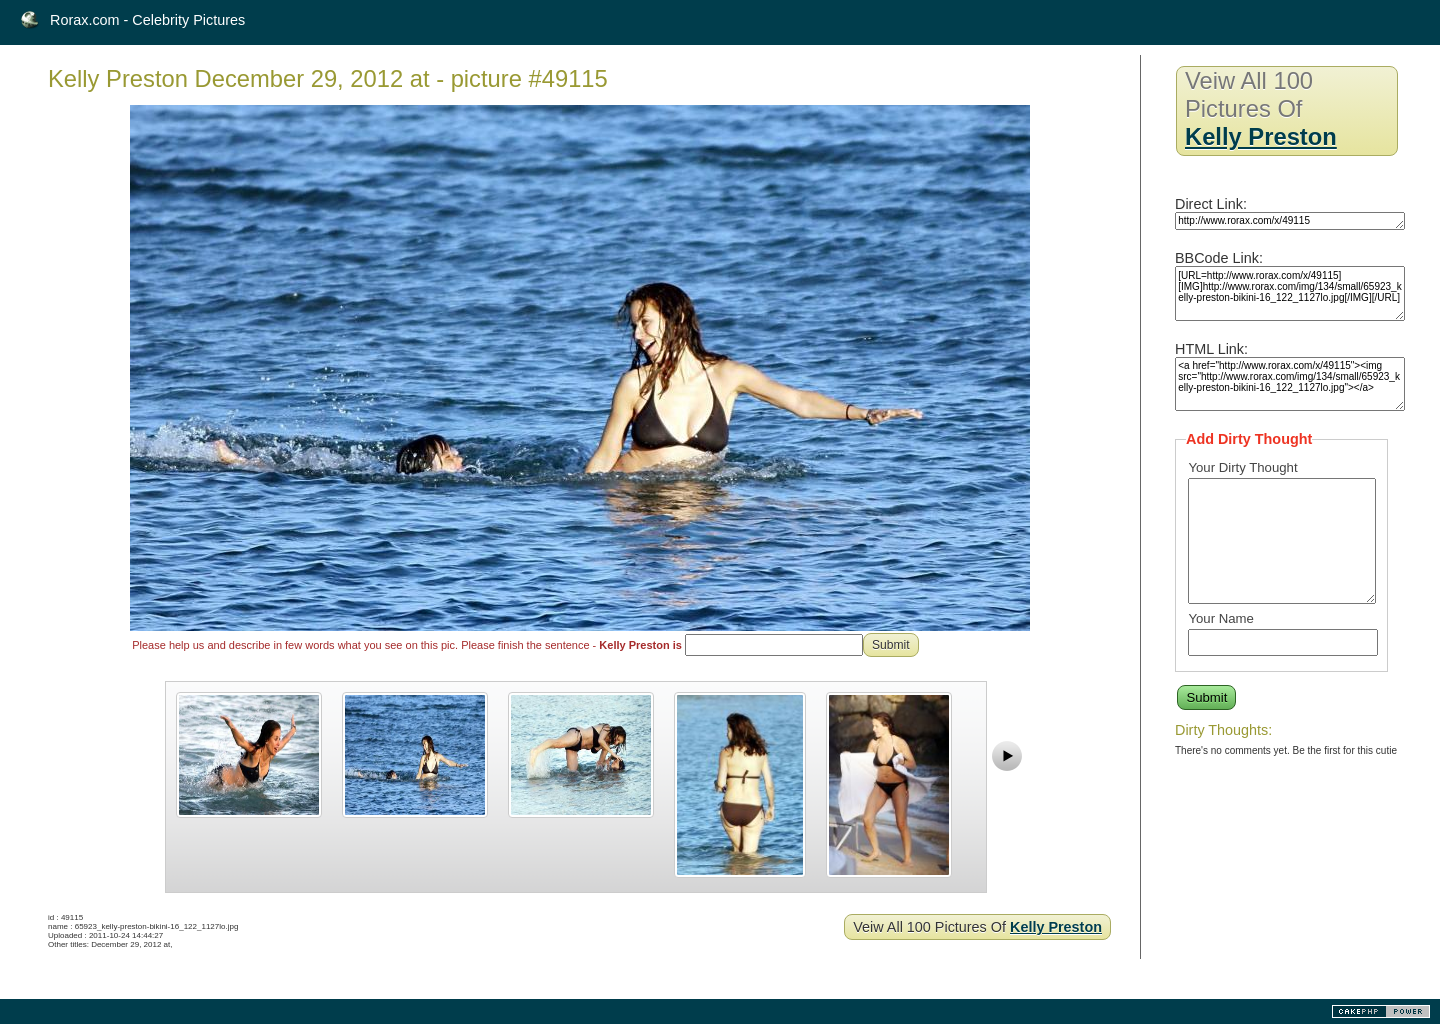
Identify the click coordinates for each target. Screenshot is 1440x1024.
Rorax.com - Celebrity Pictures (147, 20)
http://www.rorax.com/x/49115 (1290, 221)
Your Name (1221, 618)
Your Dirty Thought (1242, 467)
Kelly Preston (1056, 927)
